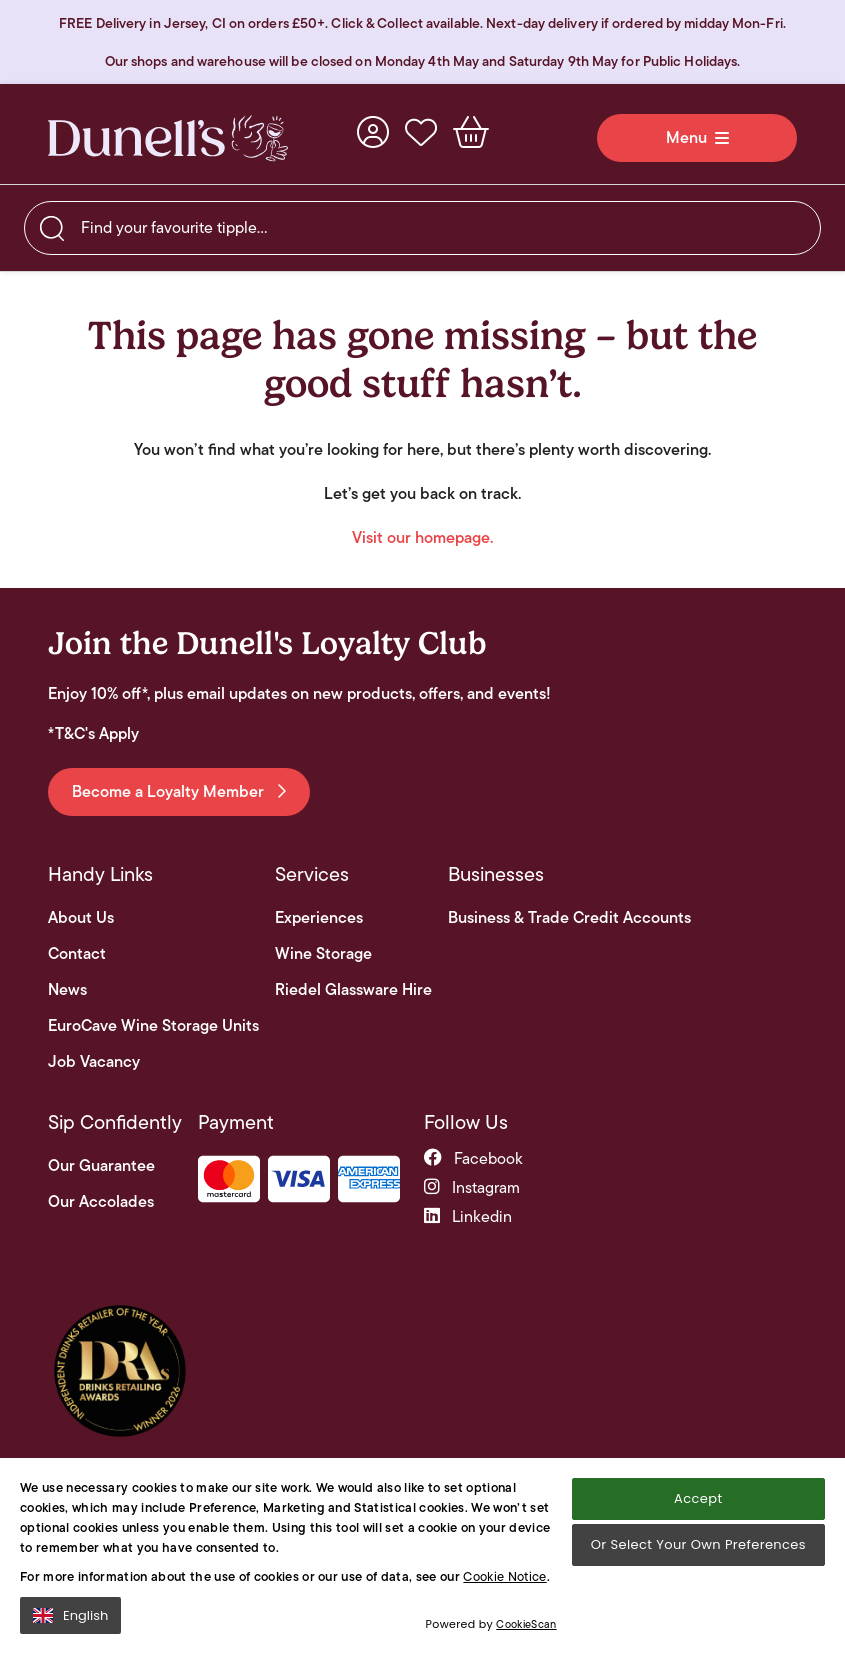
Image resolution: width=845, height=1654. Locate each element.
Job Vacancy (94, 1062)
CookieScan (526, 1624)
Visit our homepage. (422, 537)
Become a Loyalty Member (179, 791)
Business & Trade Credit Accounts (569, 918)
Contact (77, 954)
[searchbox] (422, 228)
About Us (81, 918)
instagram (472, 1187)
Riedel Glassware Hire (353, 990)
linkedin (468, 1216)
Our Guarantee (101, 1166)
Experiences (319, 918)
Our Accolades (101, 1202)
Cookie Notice (504, 1576)
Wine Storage (323, 954)
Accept (698, 1498)
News (67, 990)
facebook (473, 1158)
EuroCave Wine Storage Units (153, 1026)
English (70, 1615)
